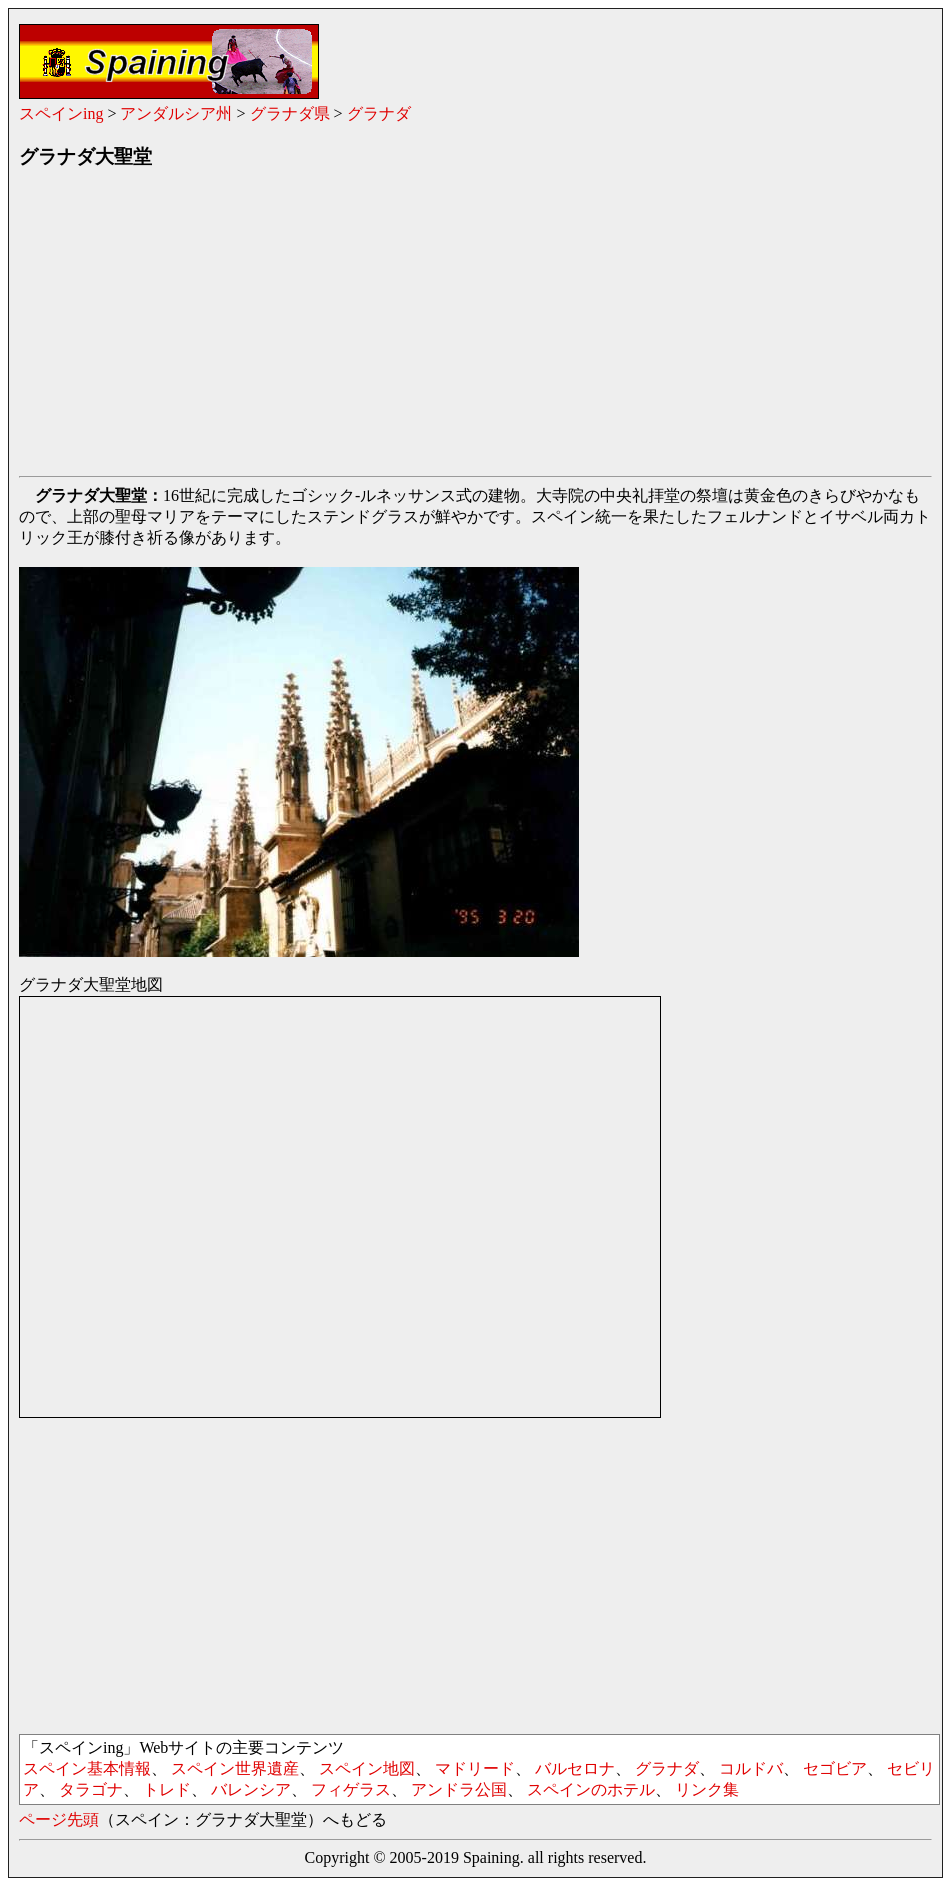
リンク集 (707, 1789)
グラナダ (379, 113)
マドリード (475, 1768)
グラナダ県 (290, 113)
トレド (167, 1789)
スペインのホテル (591, 1789)
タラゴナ (91, 1789)
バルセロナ (575, 1768)
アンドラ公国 (459, 1789)
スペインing (61, 113)
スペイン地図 (367, 1768)
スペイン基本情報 (87, 1768)
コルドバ (751, 1768)
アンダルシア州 (176, 113)
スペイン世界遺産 (235, 1768)
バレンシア (251, 1789)
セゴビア (835, 1768)
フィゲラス (351, 1789)
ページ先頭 (59, 1819)
